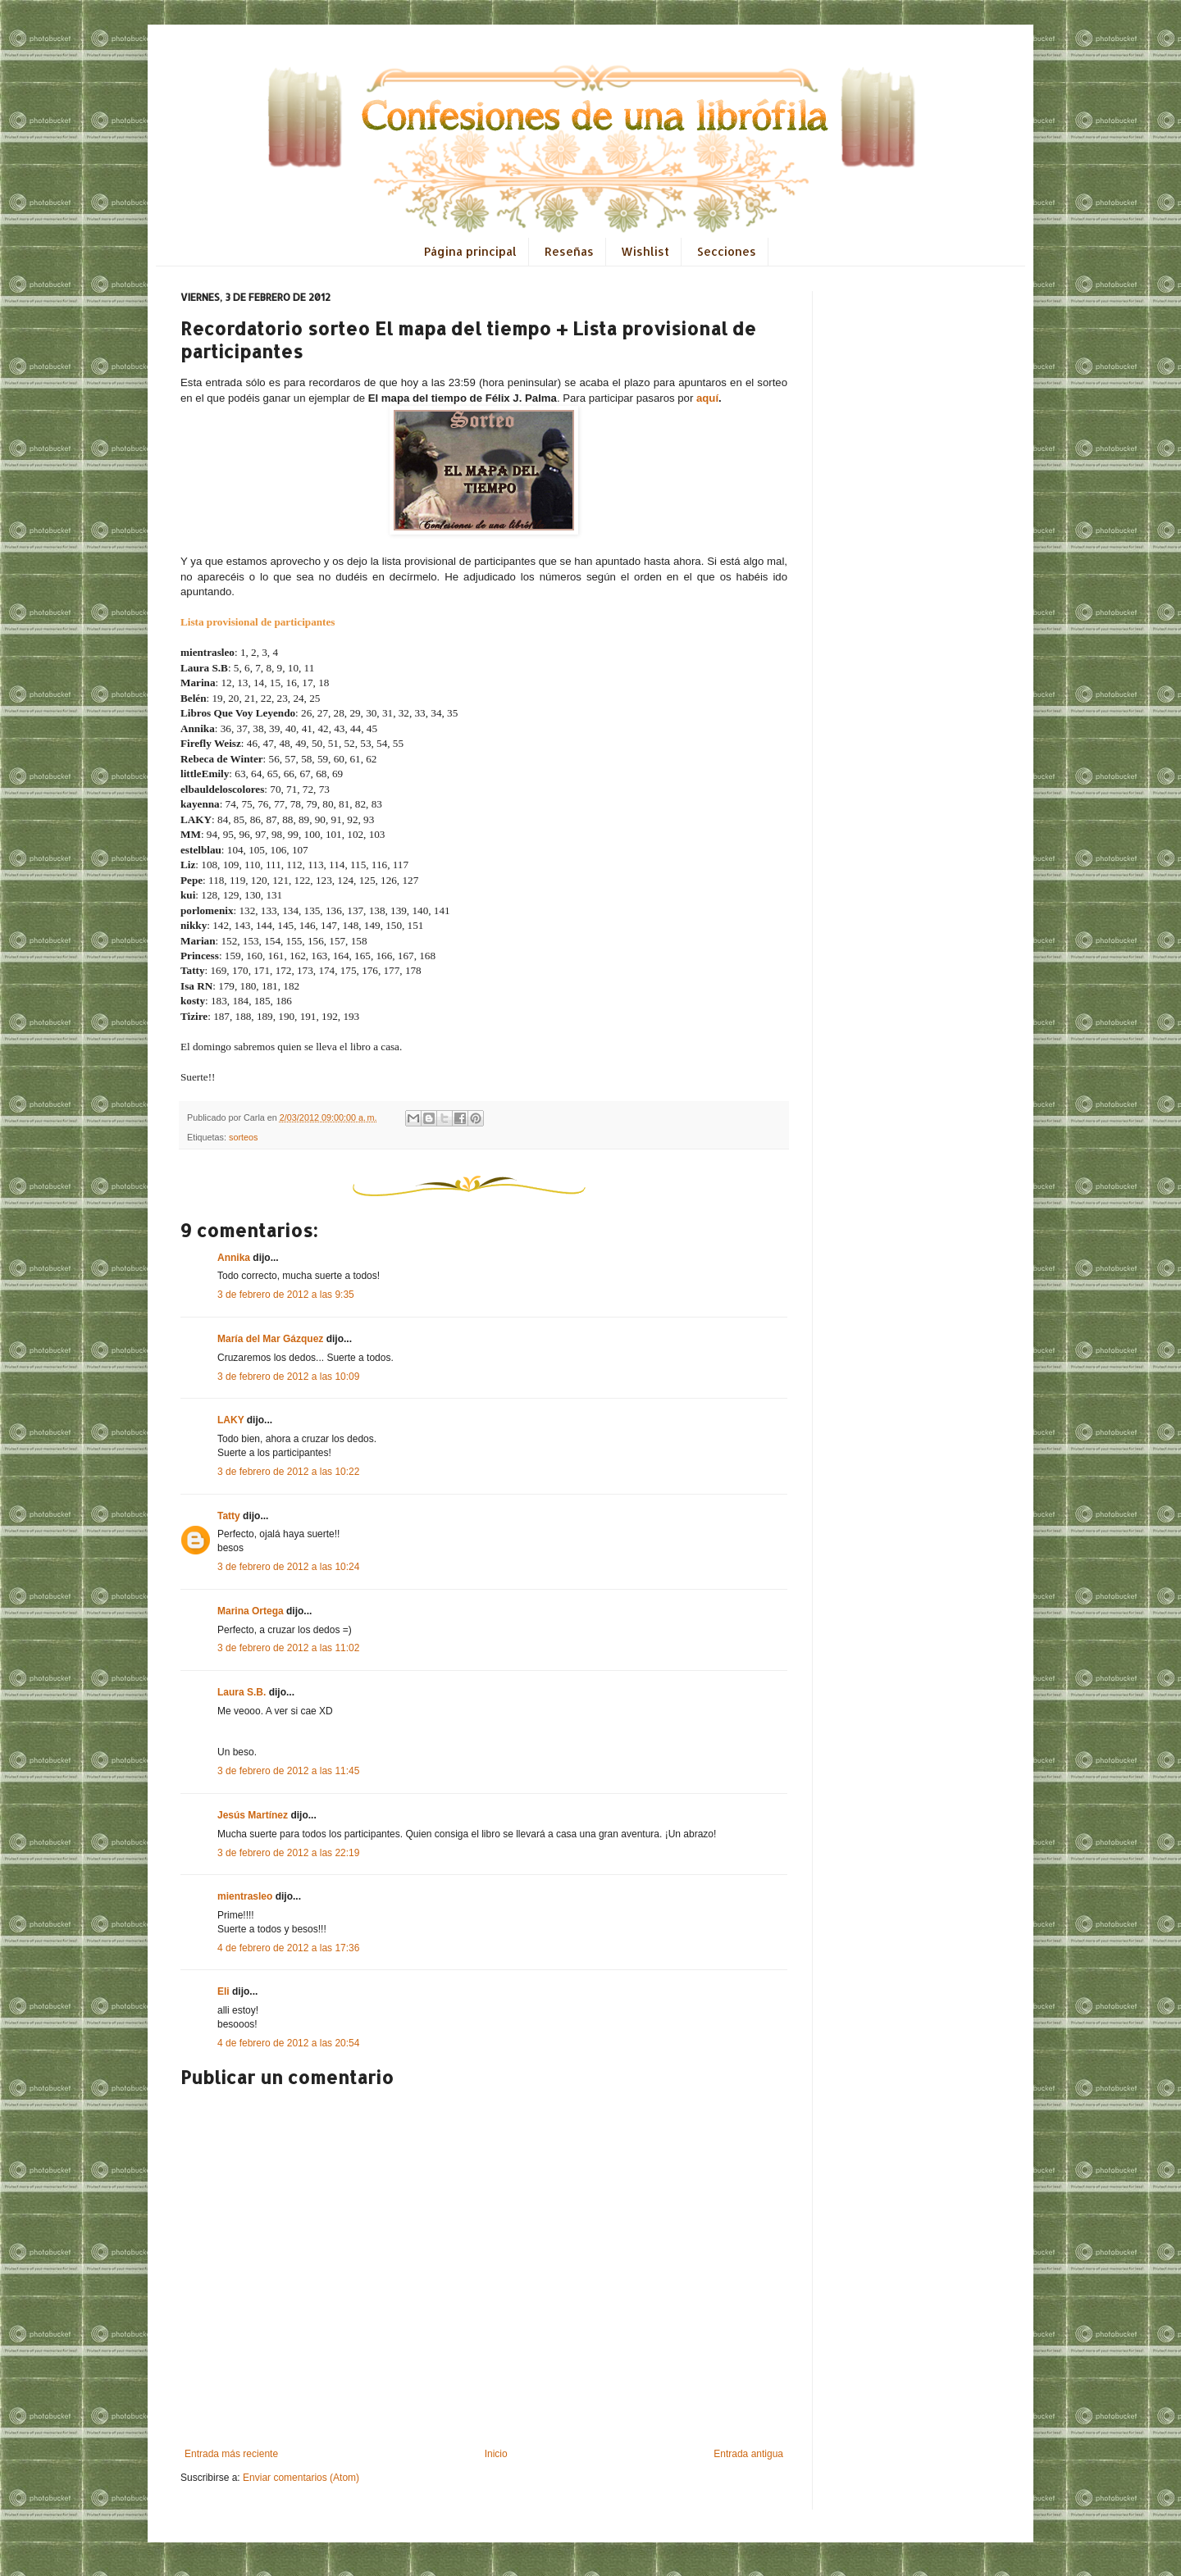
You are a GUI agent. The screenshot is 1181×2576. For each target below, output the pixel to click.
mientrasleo (244, 1896)
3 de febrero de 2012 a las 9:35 (285, 1294)
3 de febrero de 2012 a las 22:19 (288, 1853)
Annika (233, 1257)
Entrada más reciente (231, 2454)
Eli (223, 1991)
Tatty (228, 1516)
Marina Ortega (250, 1611)
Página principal (470, 251)
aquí (707, 398)
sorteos (243, 1137)
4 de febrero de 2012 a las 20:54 (288, 2043)
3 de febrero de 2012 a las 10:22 (288, 1471)
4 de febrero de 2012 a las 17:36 (288, 1948)
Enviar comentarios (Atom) (301, 2477)
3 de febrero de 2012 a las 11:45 (288, 1771)
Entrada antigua (748, 2454)
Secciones (726, 251)
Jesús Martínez (252, 1815)
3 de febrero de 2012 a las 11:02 (288, 1648)
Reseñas (569, 251)
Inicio (496, 2454)
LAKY (230, 1420)
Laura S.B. (241, 1692)
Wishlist (645, 251)
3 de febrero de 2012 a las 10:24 (288, 1566)
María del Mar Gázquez (270, 1339)
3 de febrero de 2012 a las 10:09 (288, 1376)
